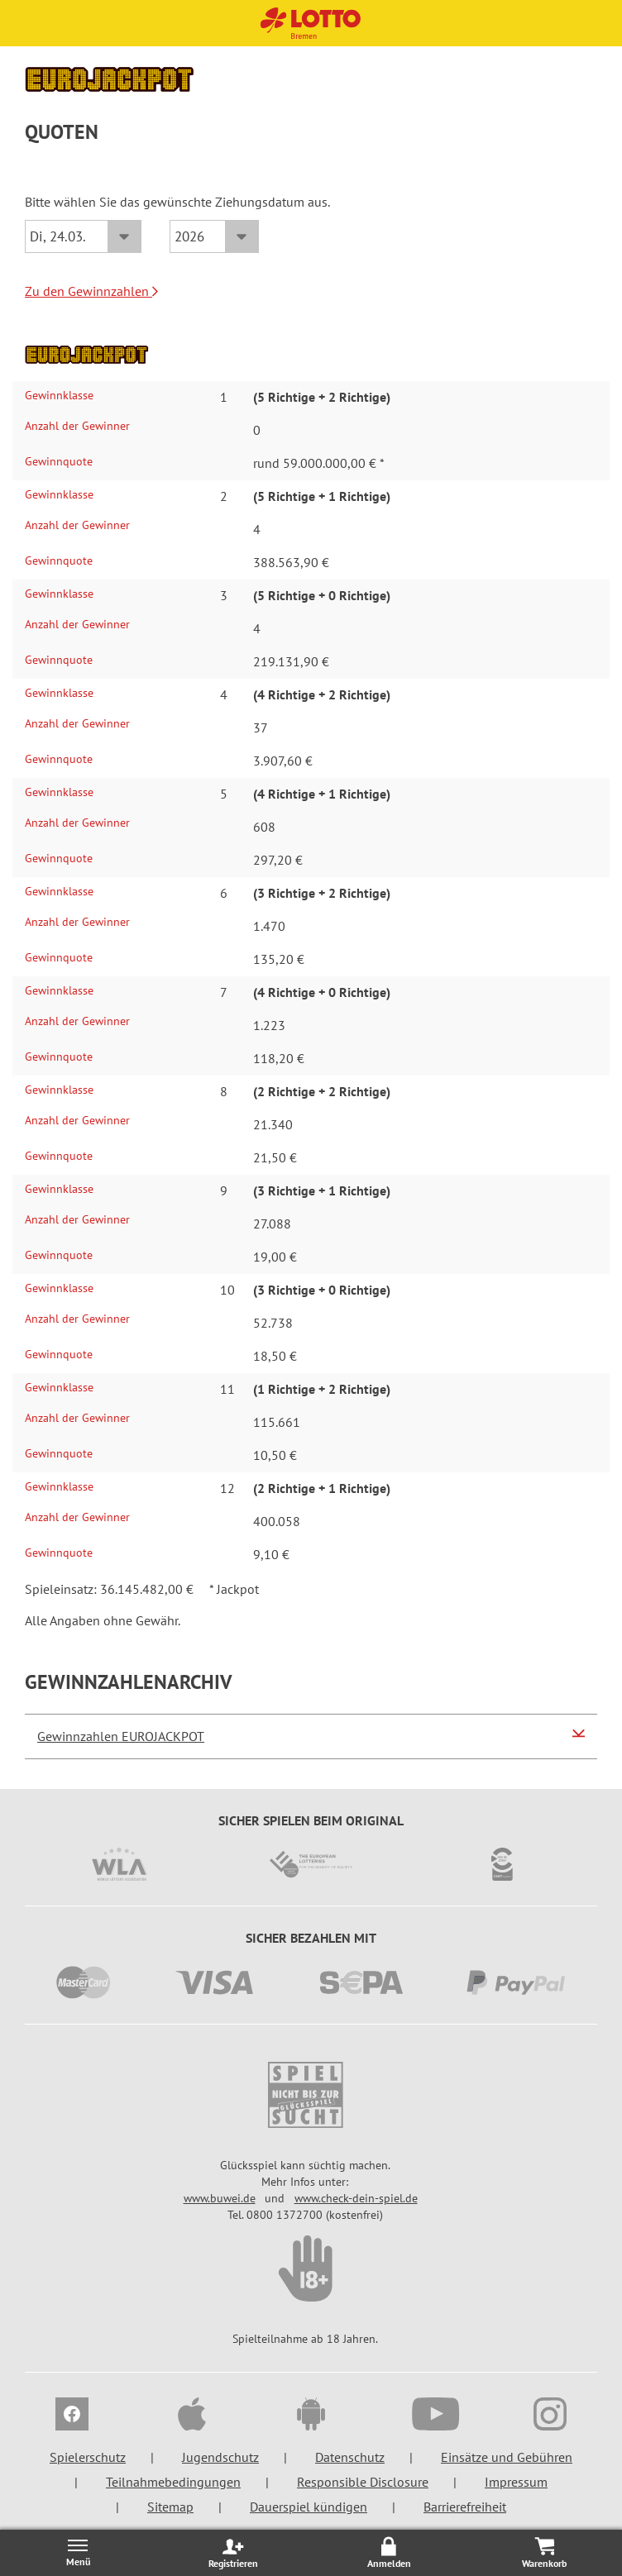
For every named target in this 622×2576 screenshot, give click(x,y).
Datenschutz (350, 2457)
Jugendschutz (220, 2457)
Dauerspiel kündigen (308, 2506)
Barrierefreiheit (464, 2506)
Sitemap (170, 2506)
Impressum (516, 2481)
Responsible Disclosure (362, 2481)
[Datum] (83, 236)
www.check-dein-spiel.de (356, 2198)
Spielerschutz (88, 2457)
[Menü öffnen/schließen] (78, 2552)
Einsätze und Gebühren (506, 2457)
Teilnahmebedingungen (173, 2481)
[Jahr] (214, 236)
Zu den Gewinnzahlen (91, 291)
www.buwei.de (220, 2198)
